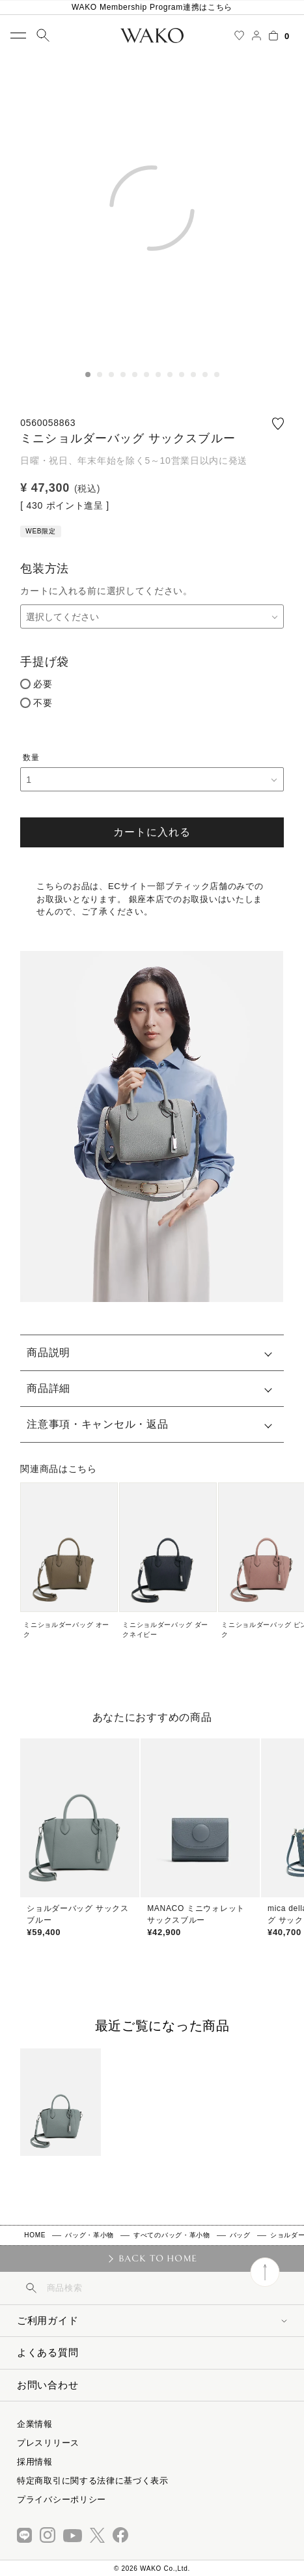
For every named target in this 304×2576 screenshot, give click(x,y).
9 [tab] (181, 374)
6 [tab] (146, 374)
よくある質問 (47, 2352)
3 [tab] (111, 374)
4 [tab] (123, 374)
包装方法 (44, 568)
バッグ (240, 2235)
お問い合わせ (47, 2384)
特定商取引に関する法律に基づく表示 (93, 2480)
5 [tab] (134, 374)
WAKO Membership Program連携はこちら (152, 7)
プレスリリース (48, 2443)
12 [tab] (216, 374)
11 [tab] (205, 374)
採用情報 (35, 2462)
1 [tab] (87, 374)
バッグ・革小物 (89, 2235)
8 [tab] (170, 374)
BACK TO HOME (157, 2258)
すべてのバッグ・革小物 (171, 2235)
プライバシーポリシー (61, 2499)
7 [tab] (158, 374)
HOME (35, 2235)
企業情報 (35, 2424)
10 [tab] (193, 374)
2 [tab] (99, 374)
